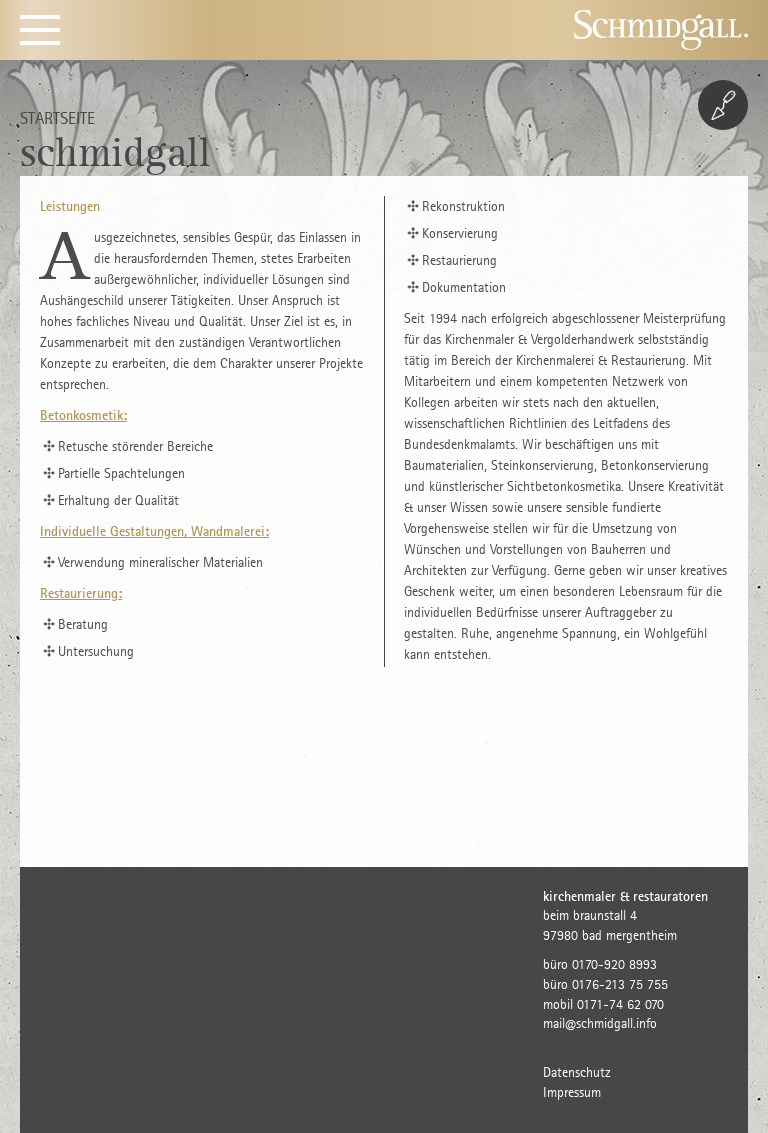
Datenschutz (577, 1072)
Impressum (572, 1092)
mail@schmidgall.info (600, 1023)
